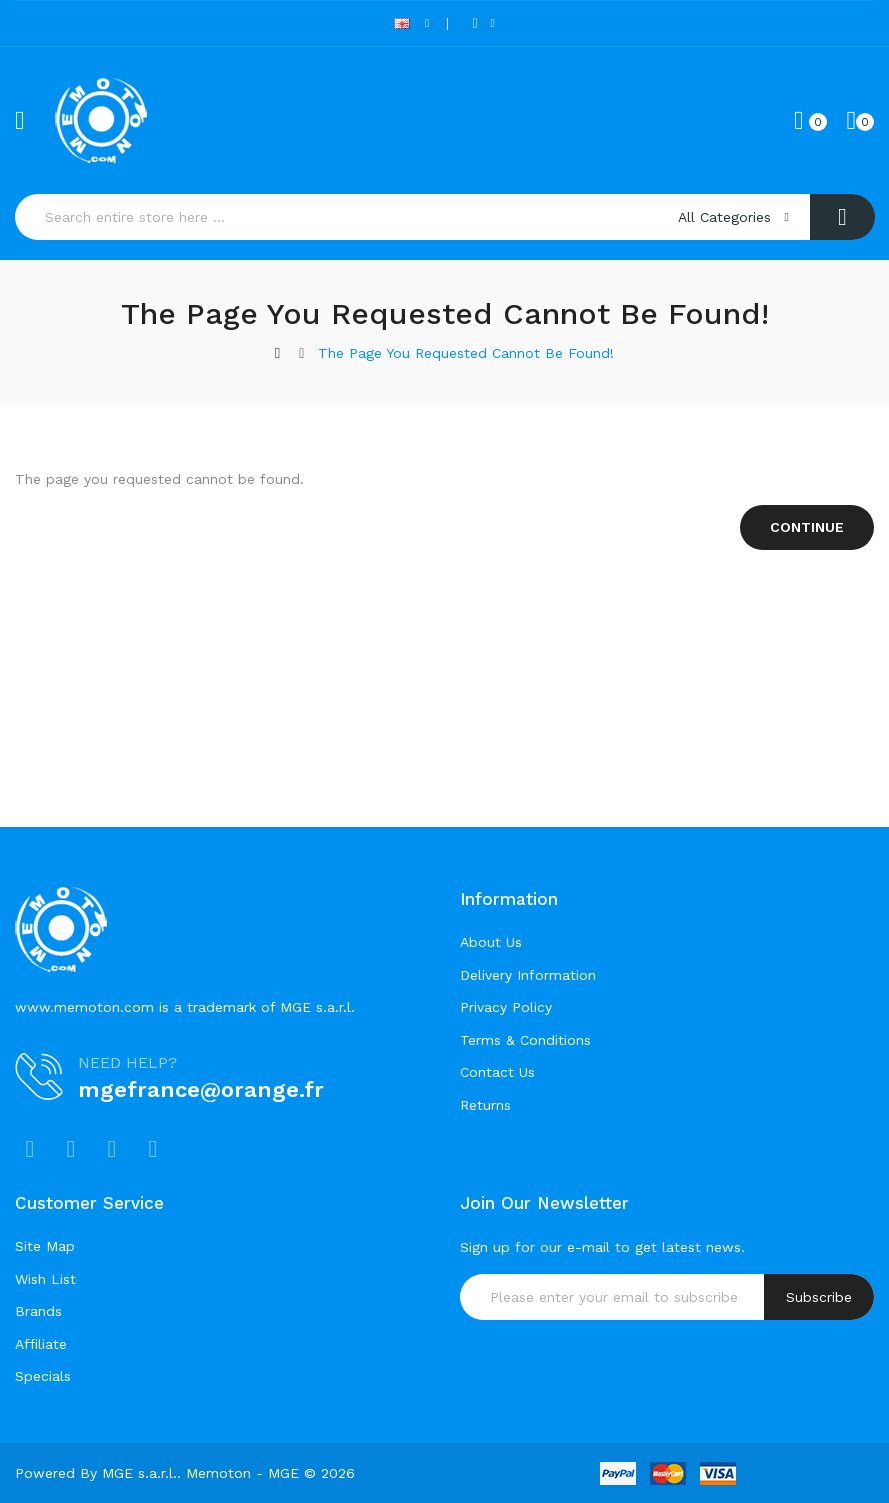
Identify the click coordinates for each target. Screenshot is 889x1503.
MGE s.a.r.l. (139, 1473)
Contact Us (497, 1072)
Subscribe (819, 1297)
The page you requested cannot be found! (466, 353)
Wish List (45, 1279)
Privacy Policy (506, 1007)
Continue (807, 527)
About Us (491, 942)
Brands (38, 1311)
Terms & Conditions (525, 1040)
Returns (485, 1105)
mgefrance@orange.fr (201, 1089)
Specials (43, 1376)
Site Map (45, 1246)
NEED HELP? (127, 1062)
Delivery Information (528, 975)
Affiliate (41, 1344)
